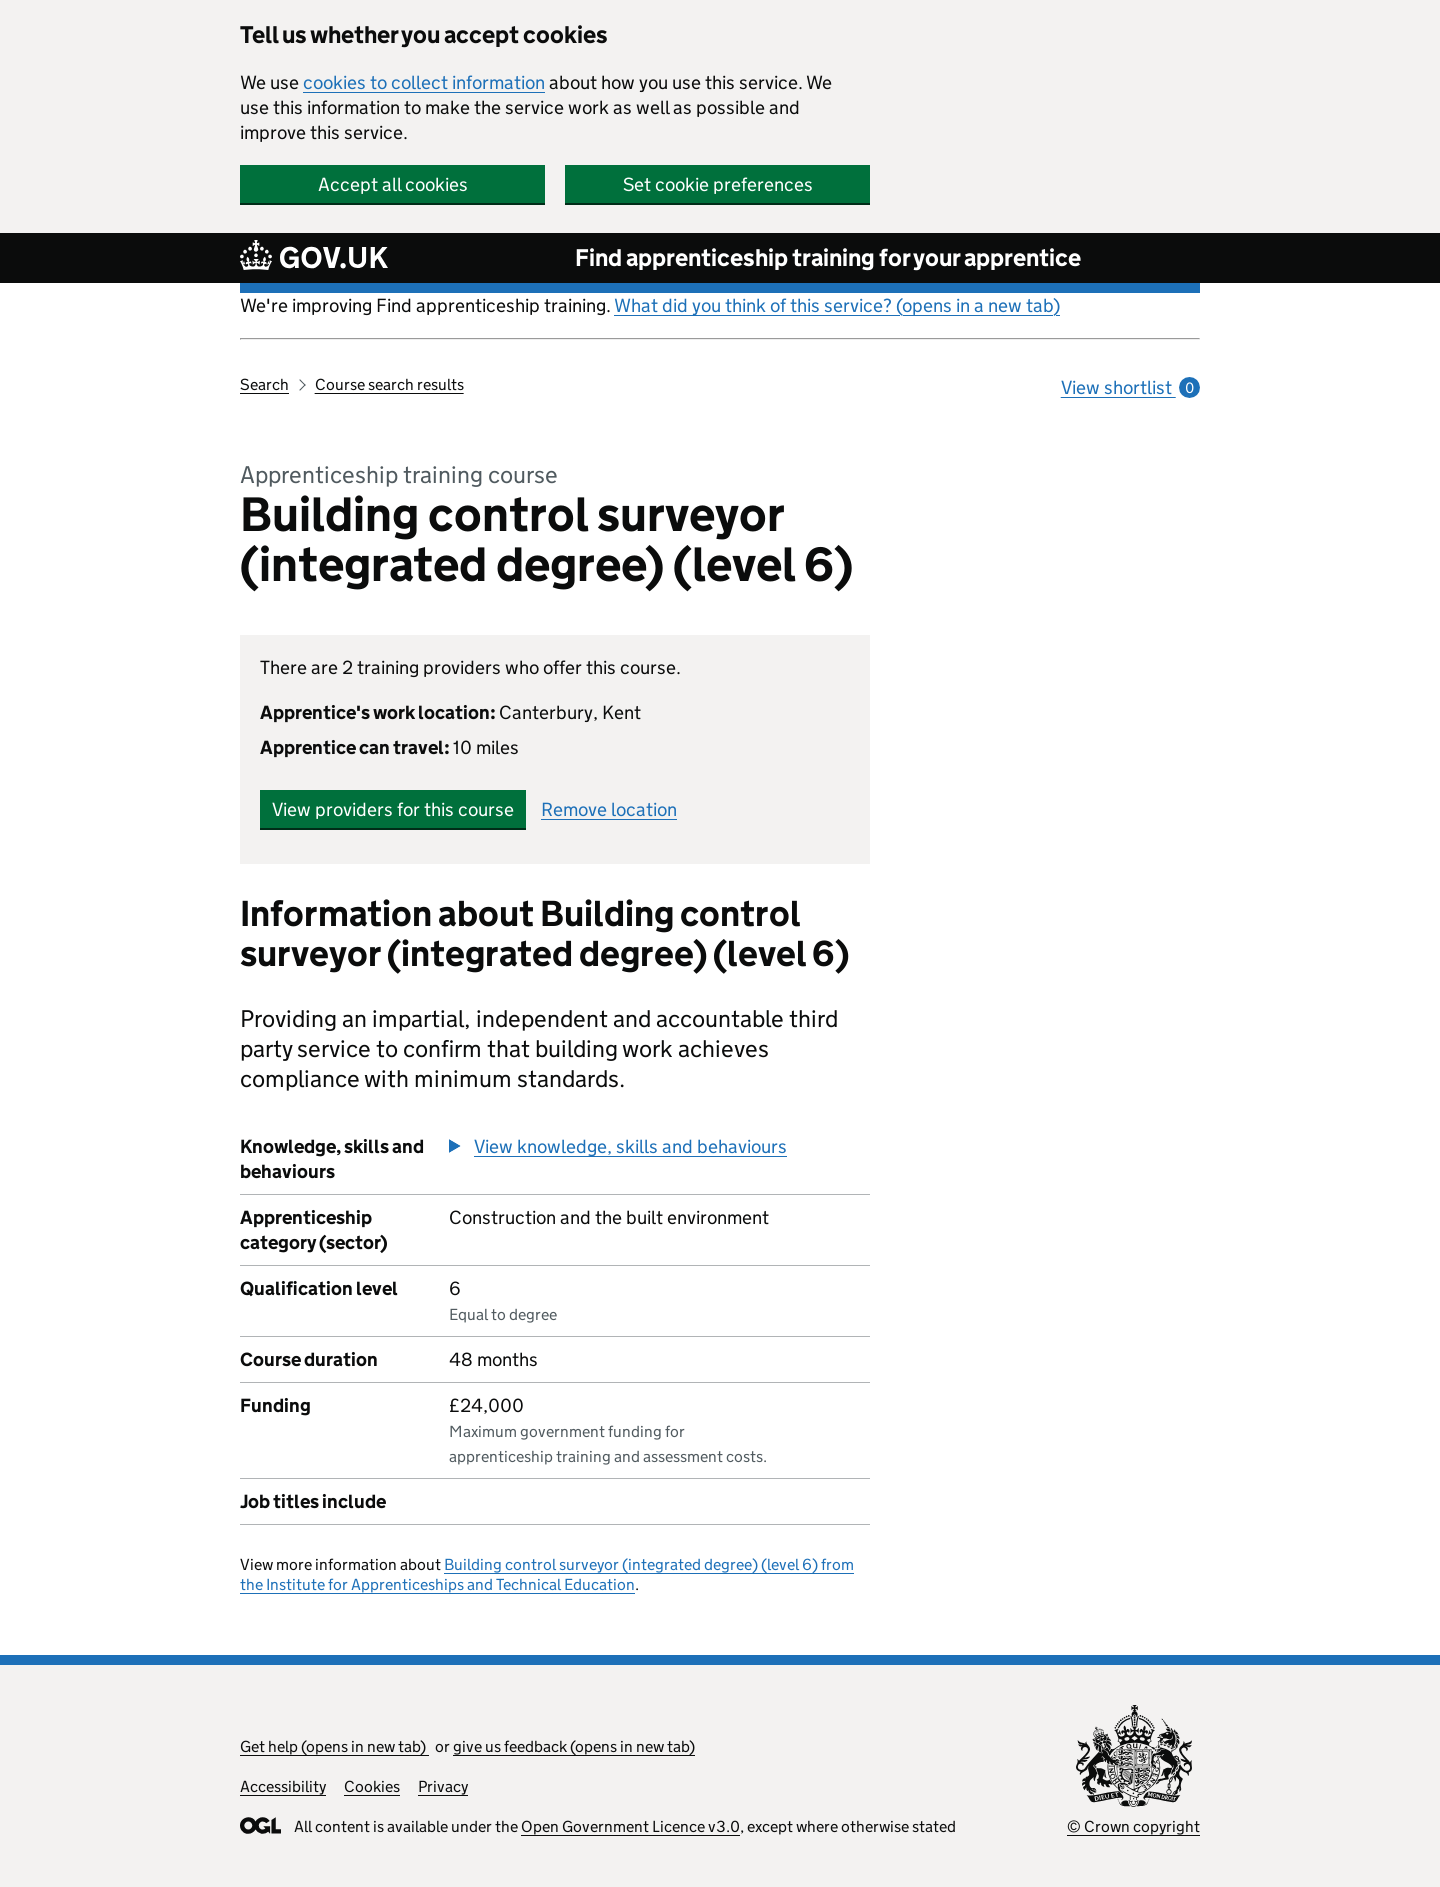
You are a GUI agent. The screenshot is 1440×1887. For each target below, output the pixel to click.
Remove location (609, 809)
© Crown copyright (1133, 1826)
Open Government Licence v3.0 (630, 1826)
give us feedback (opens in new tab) (574, 1746)
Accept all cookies (393, 184)
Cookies (372, 1786)
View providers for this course (393, 809)
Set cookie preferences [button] (718, 184)
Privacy (443, 1786)
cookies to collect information (424, 82)
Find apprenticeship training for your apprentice (828, 257)
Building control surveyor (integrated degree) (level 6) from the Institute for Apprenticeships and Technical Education (547, 1574)
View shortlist (1130, 387)
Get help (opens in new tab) (334, 1746)
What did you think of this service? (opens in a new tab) (837, 305)
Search (264, 384)
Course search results (389, 384)
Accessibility (283, 1786)
